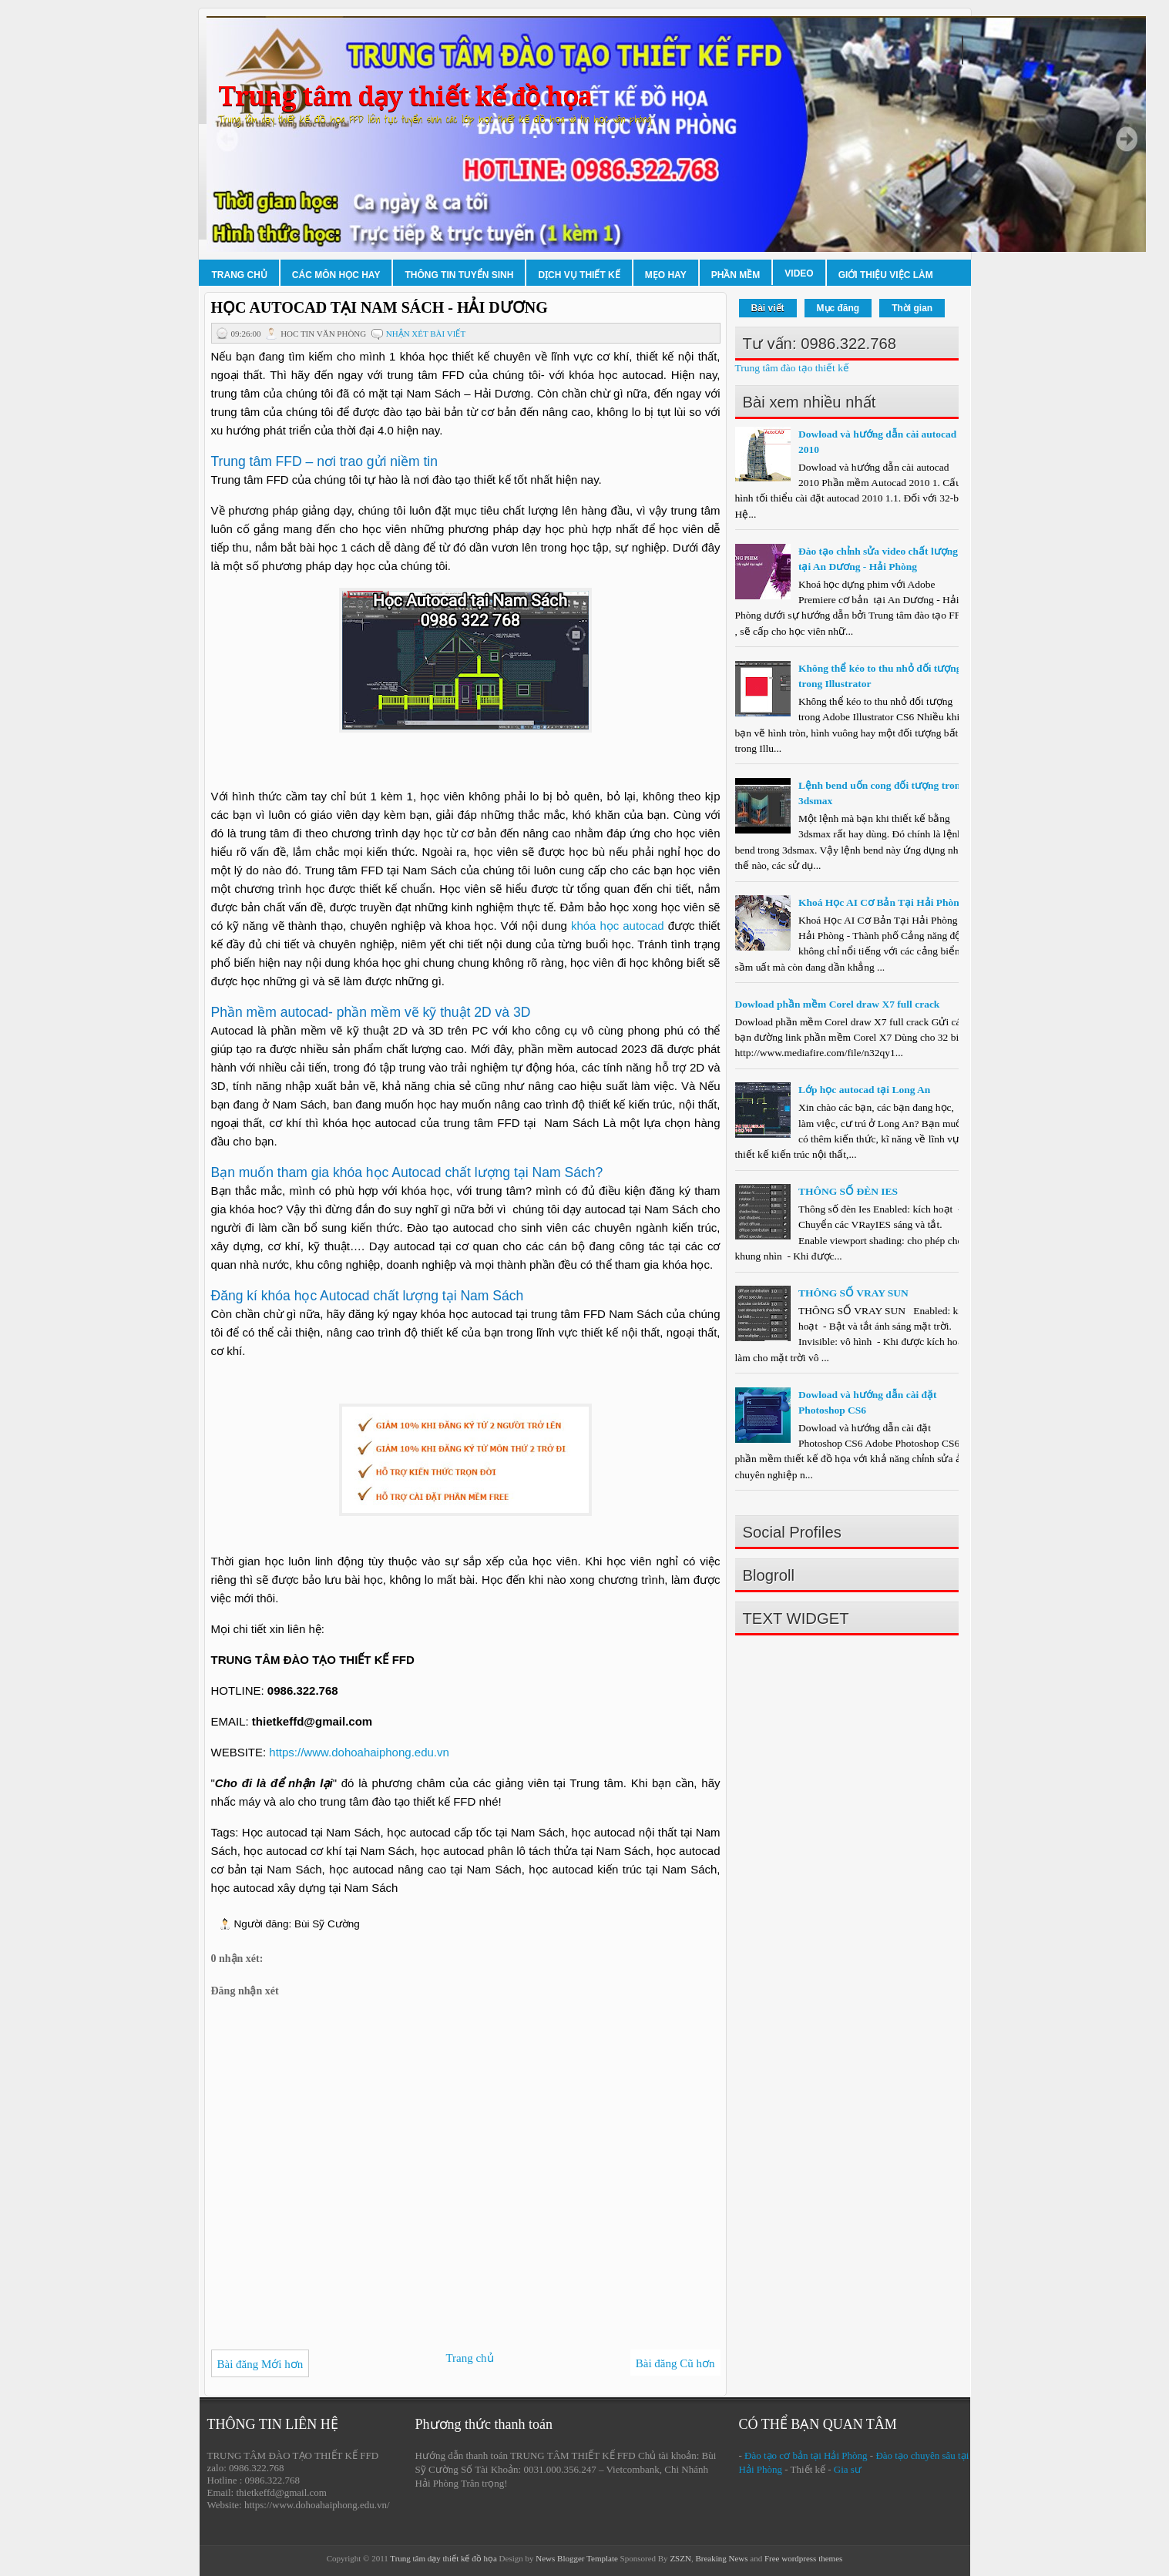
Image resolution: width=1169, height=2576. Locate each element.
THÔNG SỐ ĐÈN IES (848, 1191)
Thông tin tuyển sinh (459, 275)
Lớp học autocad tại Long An (864, 1089)
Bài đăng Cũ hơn (675, 2363)
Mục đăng (838, 308)
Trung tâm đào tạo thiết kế (792, 368)
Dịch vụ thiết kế (579, 275)
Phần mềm (736, 275)
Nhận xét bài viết (425, 333)
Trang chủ (239, 275)
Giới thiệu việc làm (885, 275)
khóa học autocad (619, 925)
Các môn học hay (336, 275)
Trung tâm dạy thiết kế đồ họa (405, 97)
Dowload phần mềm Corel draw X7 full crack (837, 1004)
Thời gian (912, 308)
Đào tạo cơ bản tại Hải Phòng (806, 2455)
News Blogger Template (577, 2558)
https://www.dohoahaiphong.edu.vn (359, 1752)
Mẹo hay (666, 275)
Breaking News (721, 2558)
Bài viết (767, 308)
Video (798, 273)
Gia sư (848, 2469)
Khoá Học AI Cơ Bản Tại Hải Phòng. (882, 902)
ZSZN (680, 2558)
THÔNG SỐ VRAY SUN (853, 1293)
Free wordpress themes (803, 2558)
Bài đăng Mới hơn (260, 2364)
